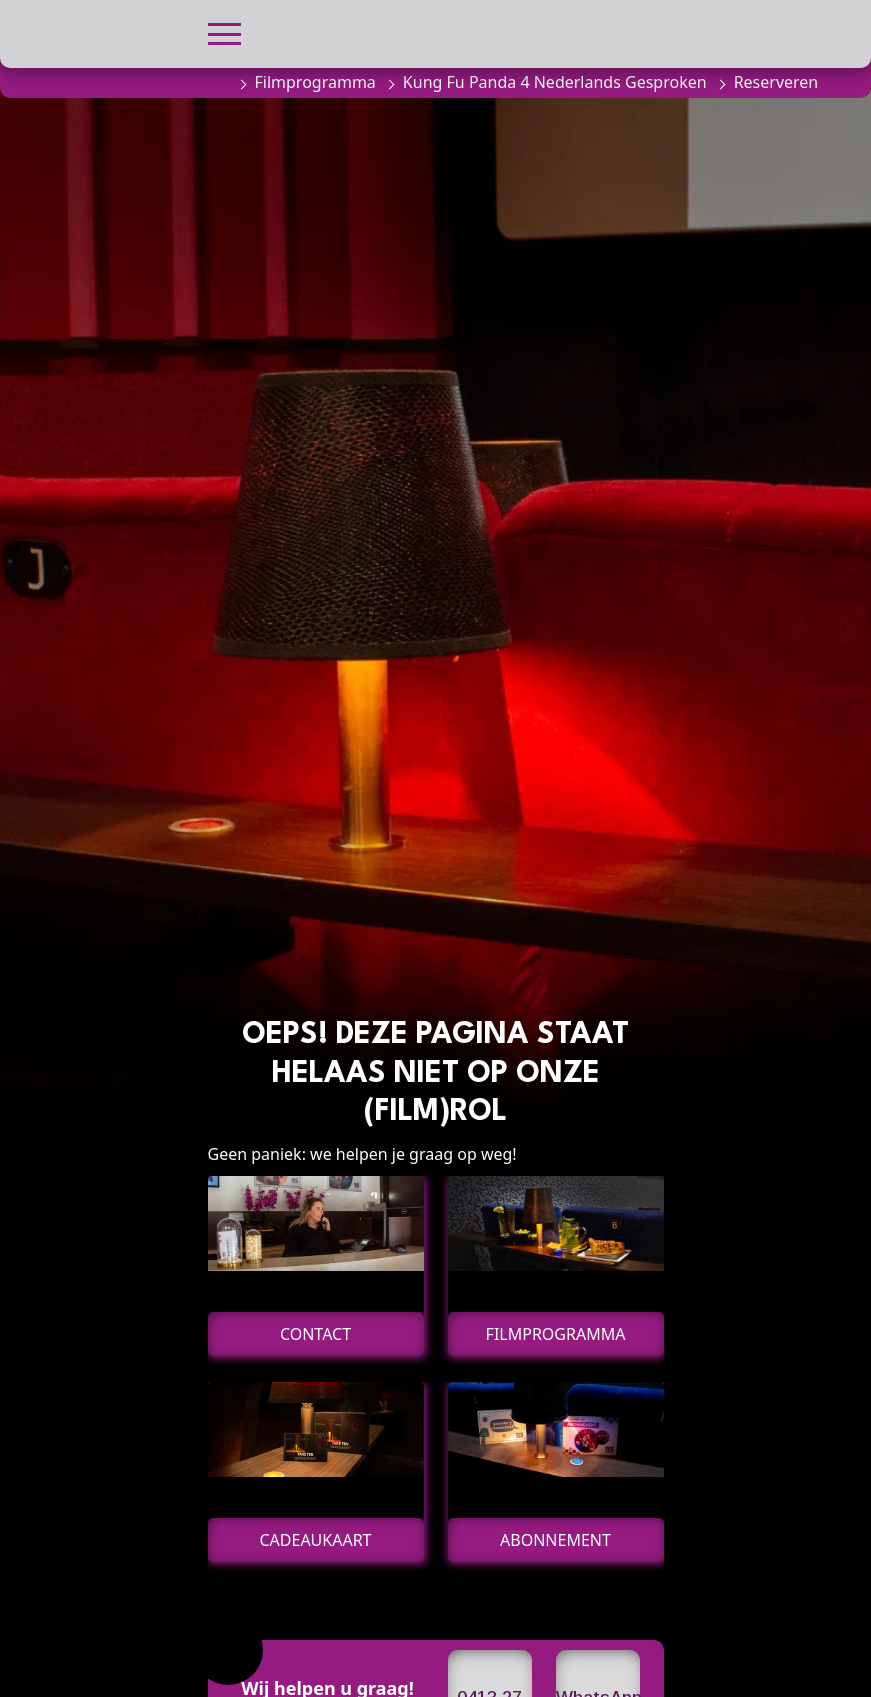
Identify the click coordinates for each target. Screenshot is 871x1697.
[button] (224, 31)
